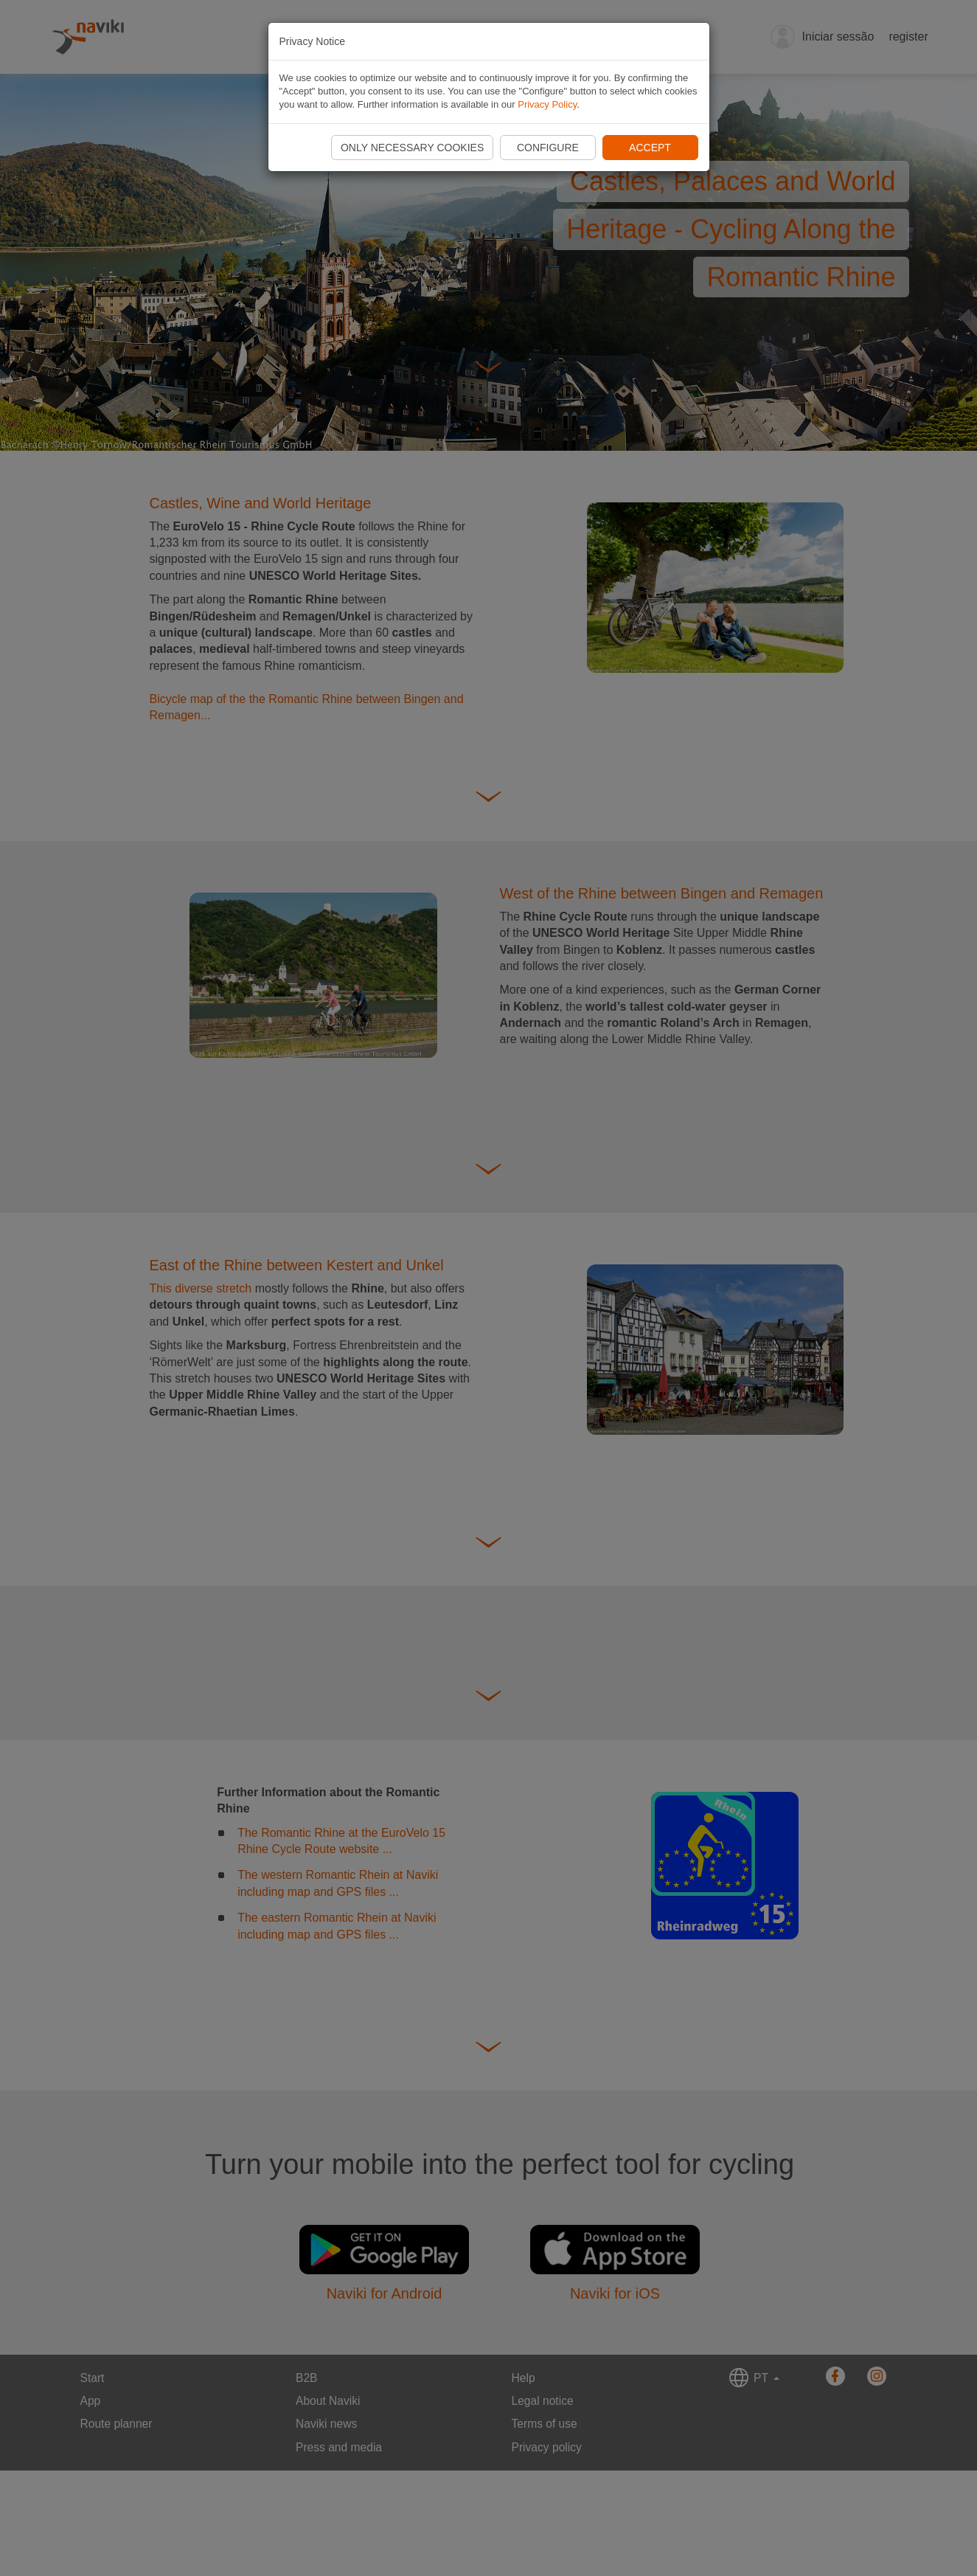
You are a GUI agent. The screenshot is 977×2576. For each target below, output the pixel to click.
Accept (650, 147)
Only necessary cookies (412, 147)
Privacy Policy (547, 104)
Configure (548, 147)
